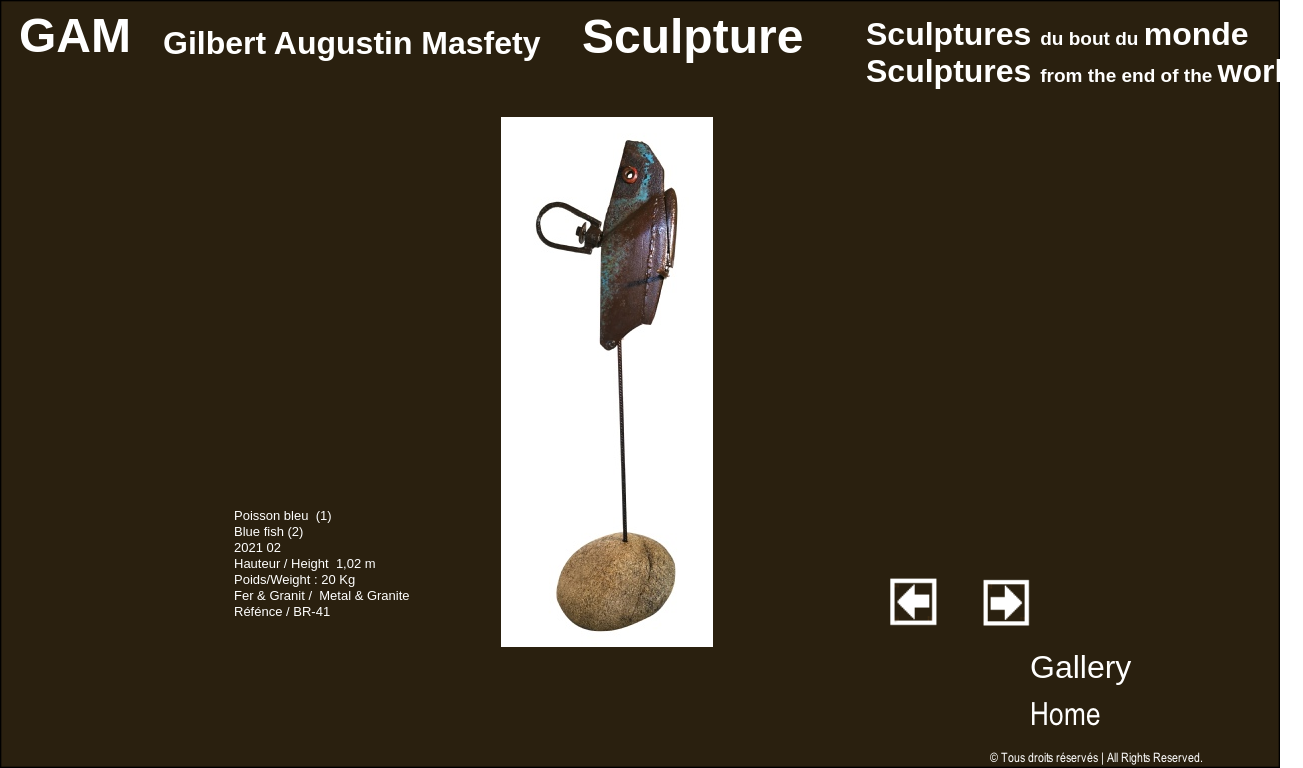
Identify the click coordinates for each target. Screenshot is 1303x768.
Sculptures (953, 34)
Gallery (1080, 667)
